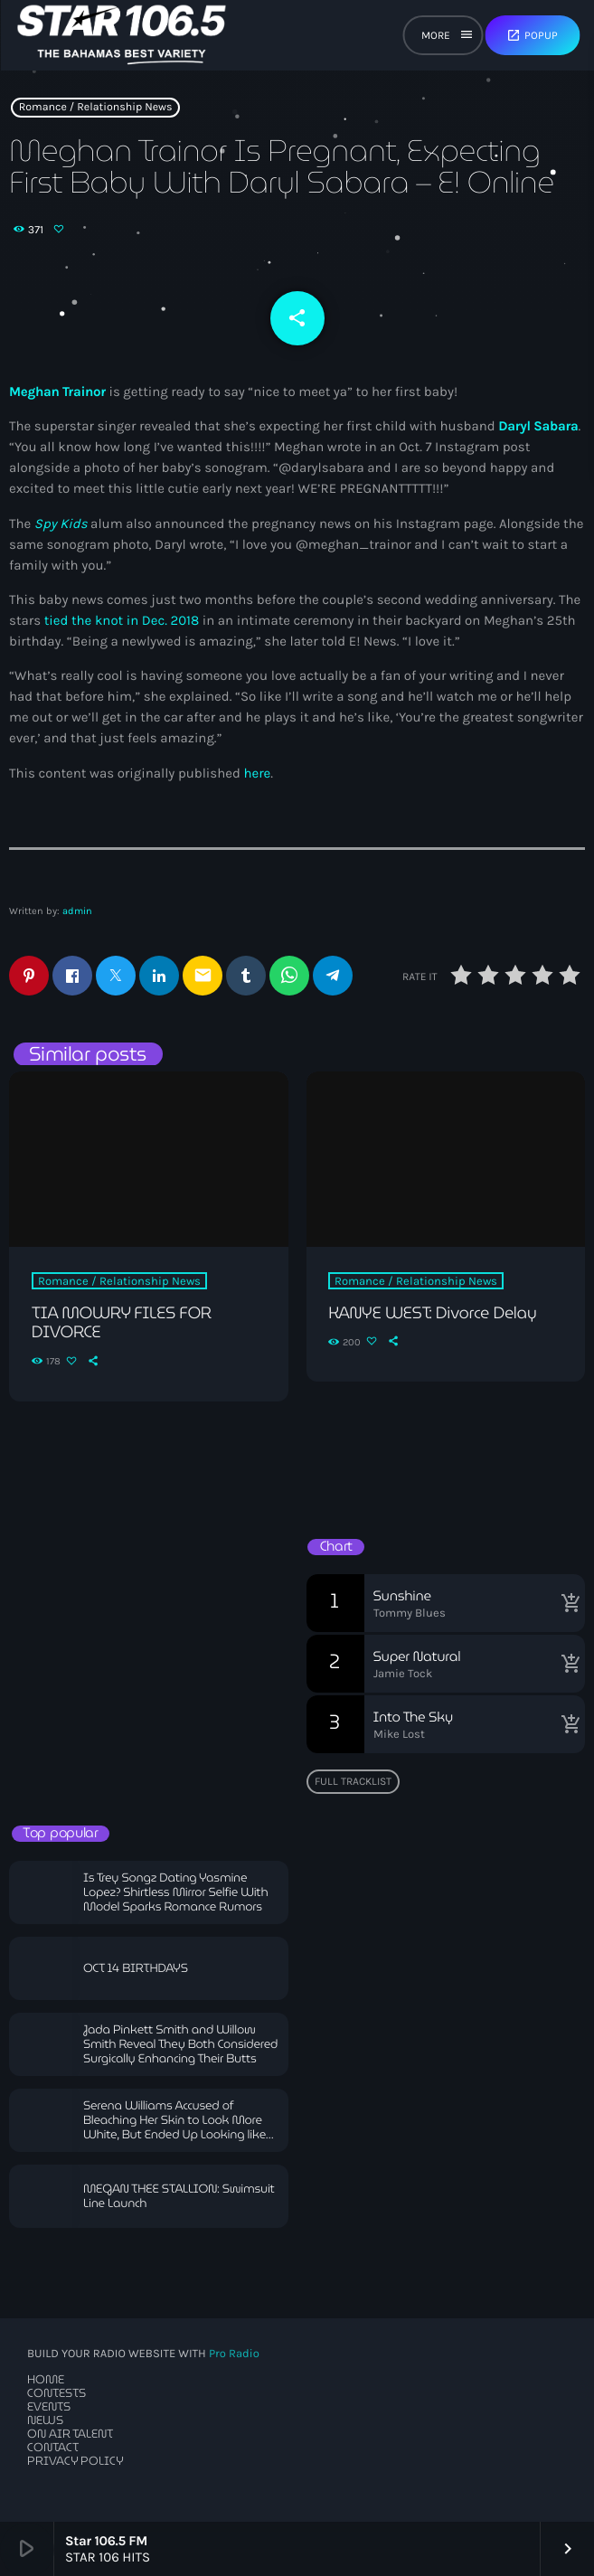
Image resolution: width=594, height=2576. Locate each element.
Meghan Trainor (57, 391)
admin (77, 911)
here (256, 773)
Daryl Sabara (538, 426)
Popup (532, 35)
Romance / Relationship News (96, 107)
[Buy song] (567, 1603)
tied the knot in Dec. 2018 (122, 620)
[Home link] (121, 35)
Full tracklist (353, 1781)
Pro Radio (234, 2354)
